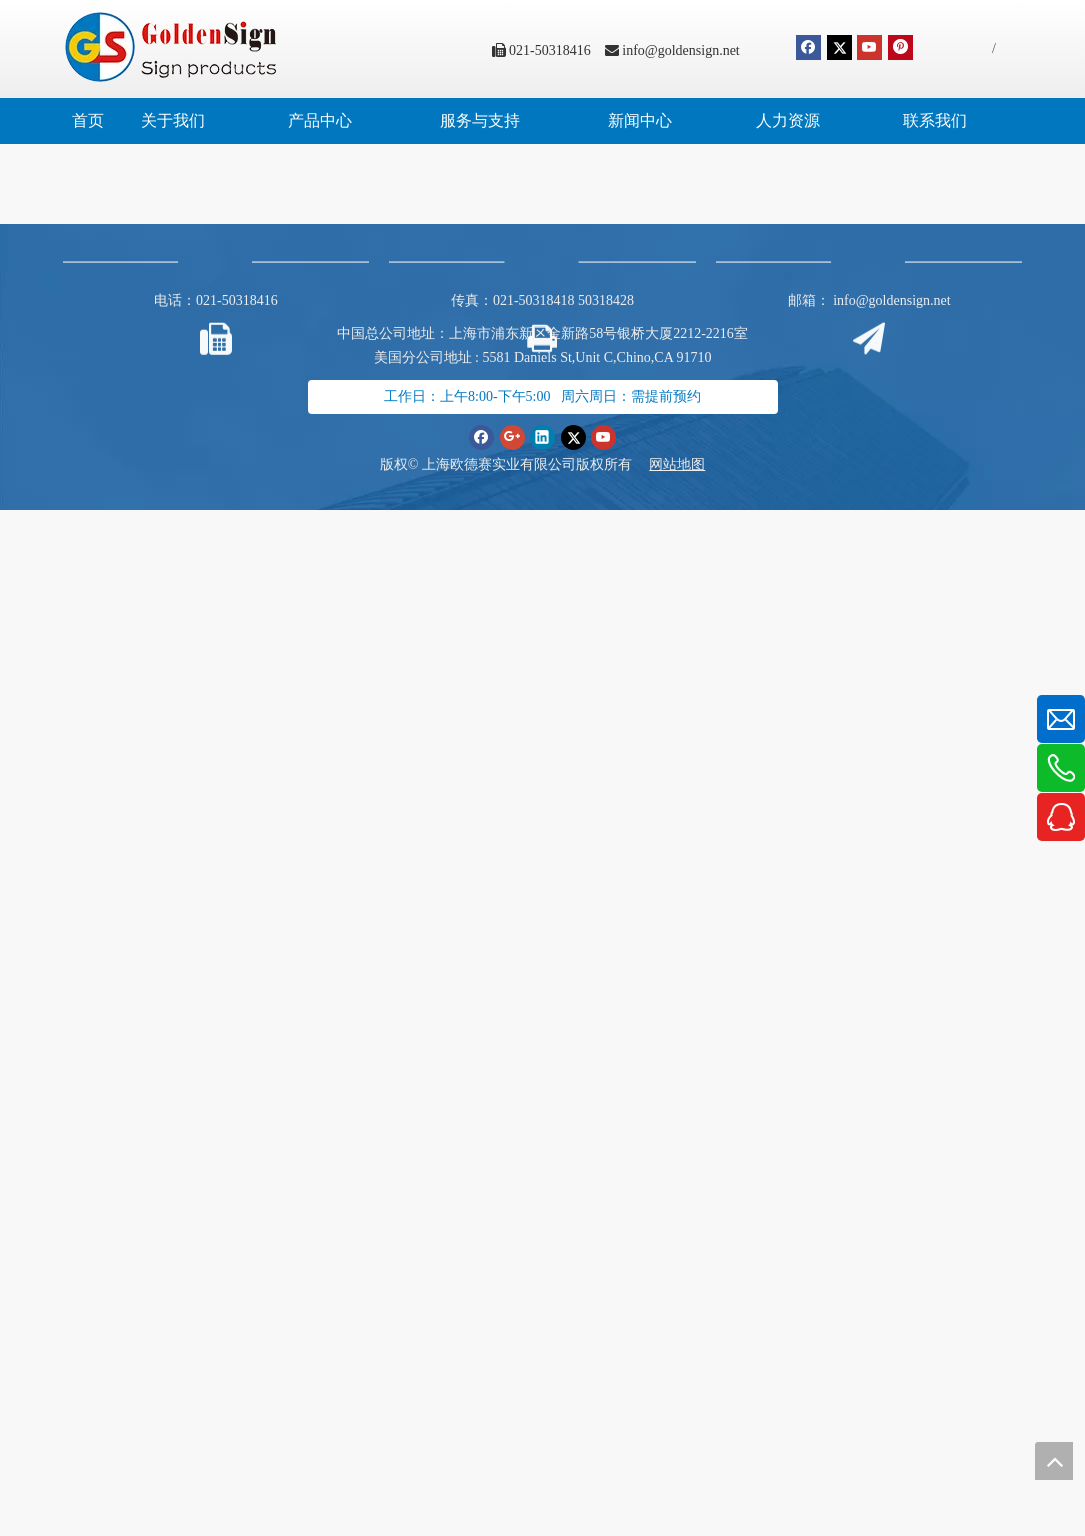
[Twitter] (839, 47)
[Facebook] (808, 47)
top (1054, 1461)
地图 (691, 464)
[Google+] (512, 437)
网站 (663, 464)
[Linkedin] (542, 437)
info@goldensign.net (681, 50)
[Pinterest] (900, 47)
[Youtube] (869, 47)
